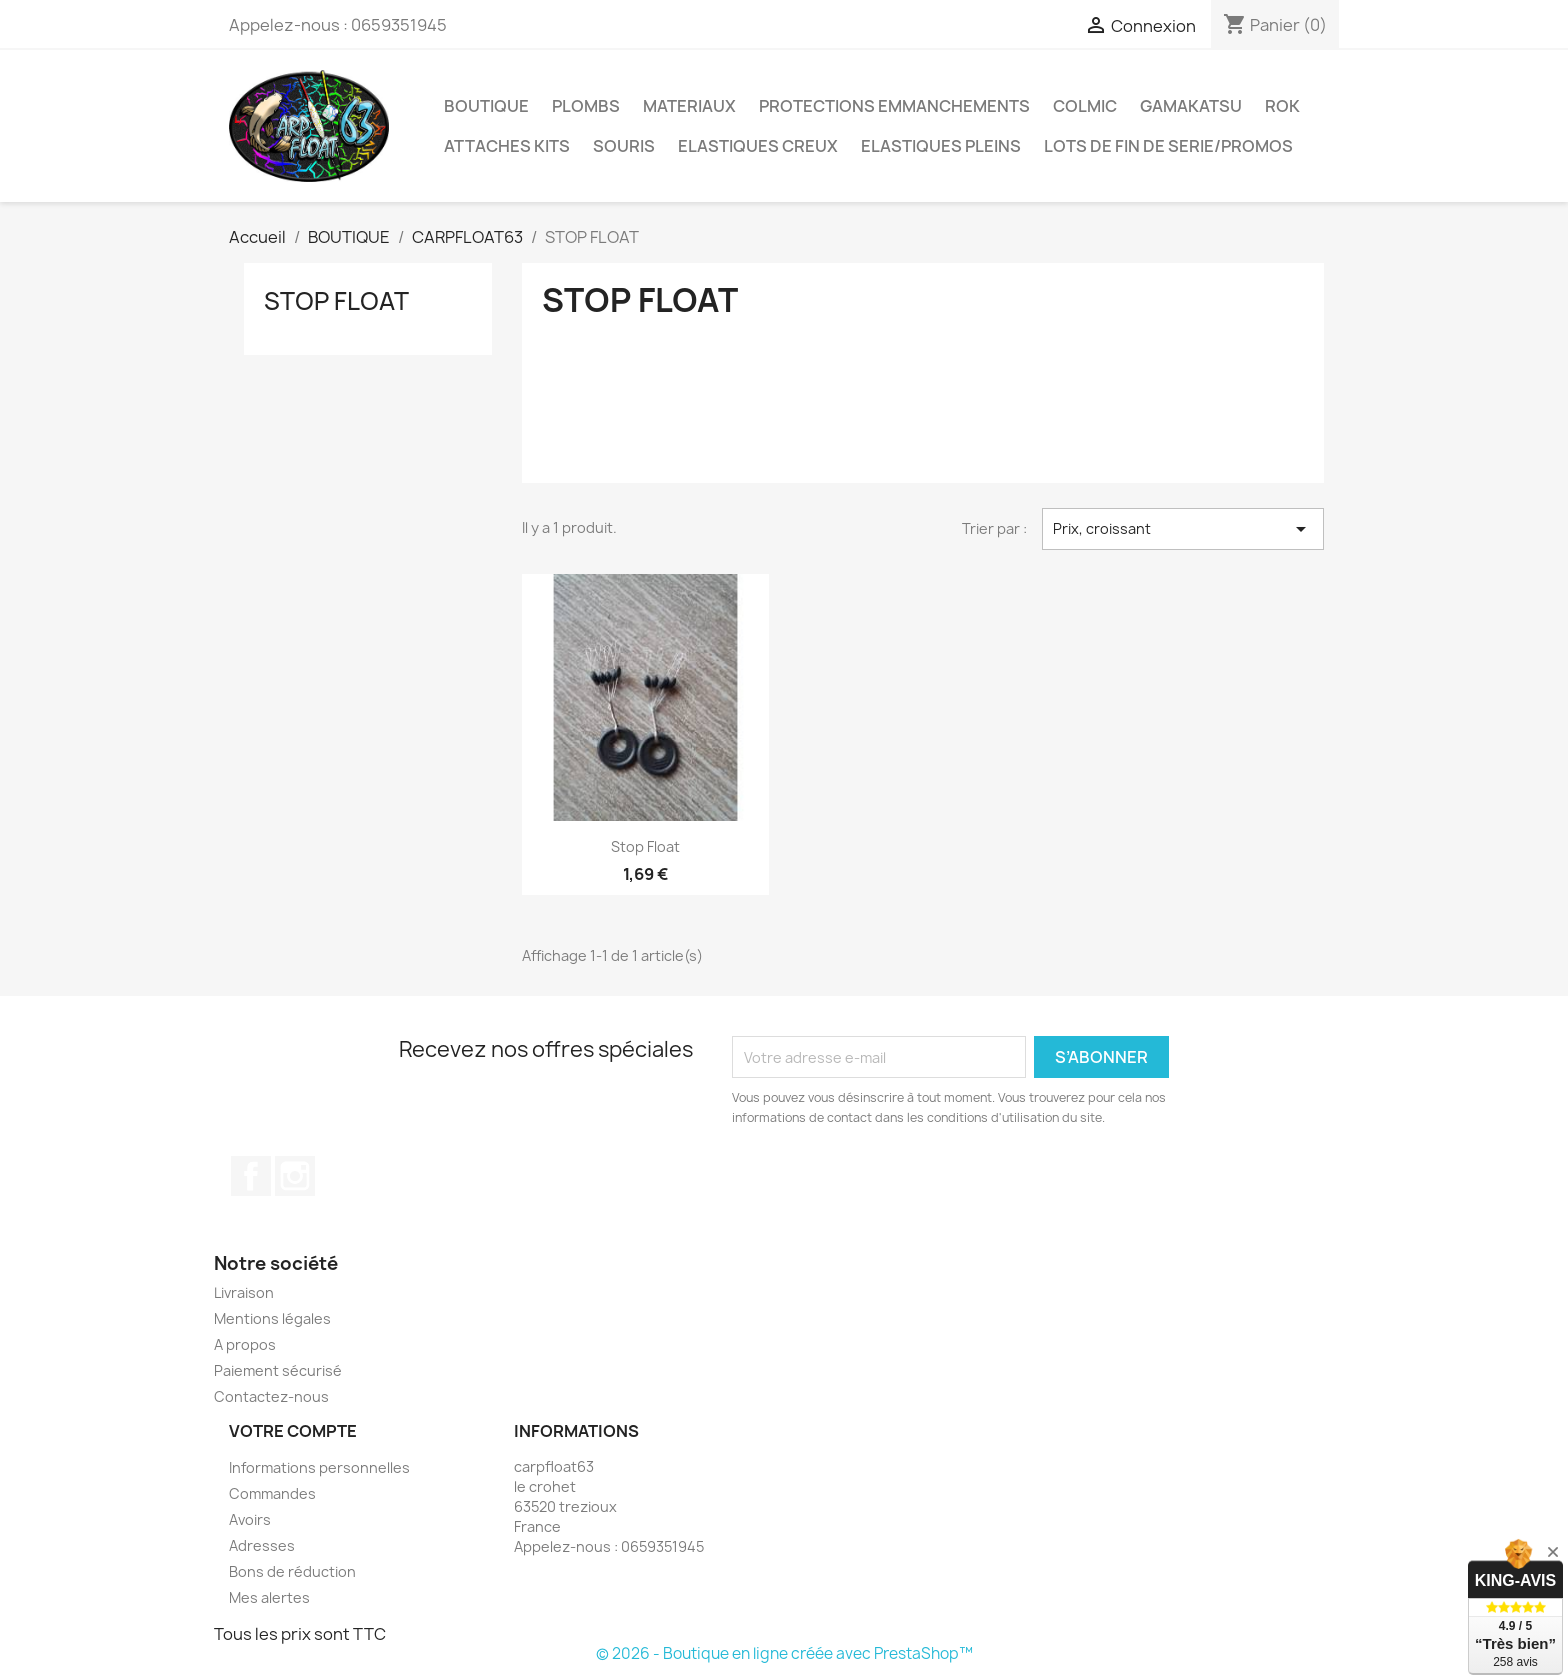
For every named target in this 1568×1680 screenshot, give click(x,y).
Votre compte (293, 1431)
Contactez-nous (271, 1396)
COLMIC (1085, 106)
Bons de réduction (292, 1571)
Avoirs (250, 1519)
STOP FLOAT (336, 301)
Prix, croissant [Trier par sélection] (1183, 529)
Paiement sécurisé (278, 1370)
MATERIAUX (689, 106)
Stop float (645, 846)
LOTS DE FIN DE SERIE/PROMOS (1168, 146)
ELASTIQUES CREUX (758, 146)
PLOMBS (586, 106)
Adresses (262, 1545)
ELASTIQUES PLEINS (941, 146)
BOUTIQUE (486, 106)
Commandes (272, 1493)
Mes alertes (269, 1597)
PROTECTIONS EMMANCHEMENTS (894, 106)
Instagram (295, 1176)
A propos (245, 1344)
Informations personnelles (319, 1467)
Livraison (244, 1292)
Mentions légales (272, 1318)
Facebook (251, 1176)
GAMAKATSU (1191, 106)
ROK (1282, 106)
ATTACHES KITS (507, 146)
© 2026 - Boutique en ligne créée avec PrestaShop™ (784, 1653)
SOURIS (624, 146)
